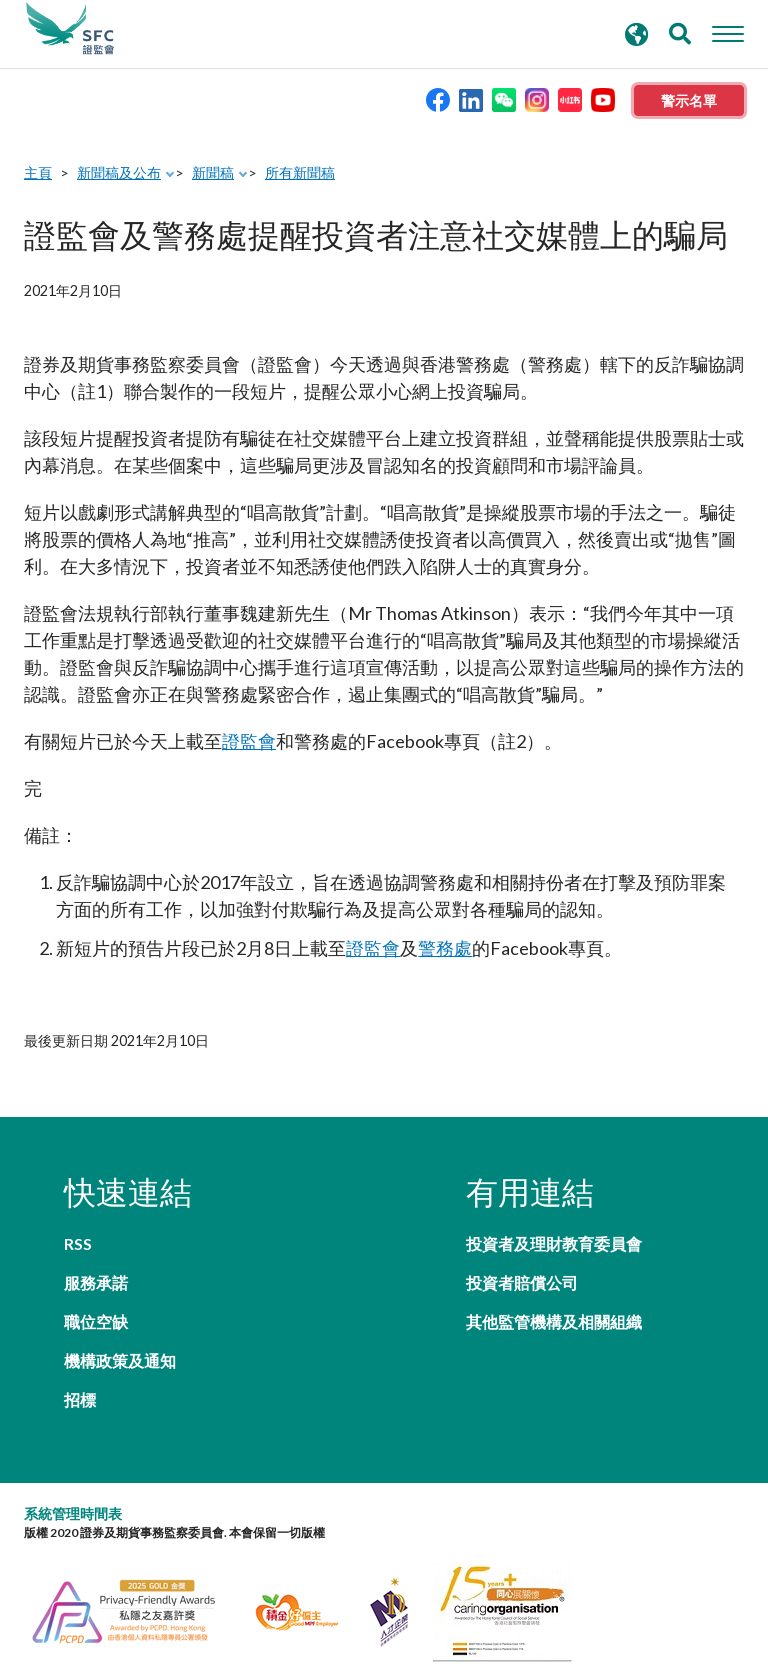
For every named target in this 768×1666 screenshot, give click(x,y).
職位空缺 (96, 1282)
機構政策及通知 (312, 1282)
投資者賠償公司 (522, 1282)
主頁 (38, 172)
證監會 (249, 741)
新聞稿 (213, 172)
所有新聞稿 (300, 172)
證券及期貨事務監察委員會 (70, 29)
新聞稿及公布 (119, 172)
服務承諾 (288, 1243)
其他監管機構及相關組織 (554, 1321)
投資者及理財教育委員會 (554, 1243)
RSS (78, 1243)
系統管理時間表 (73, 1435)
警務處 (445, 948)
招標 (80, 1321)
